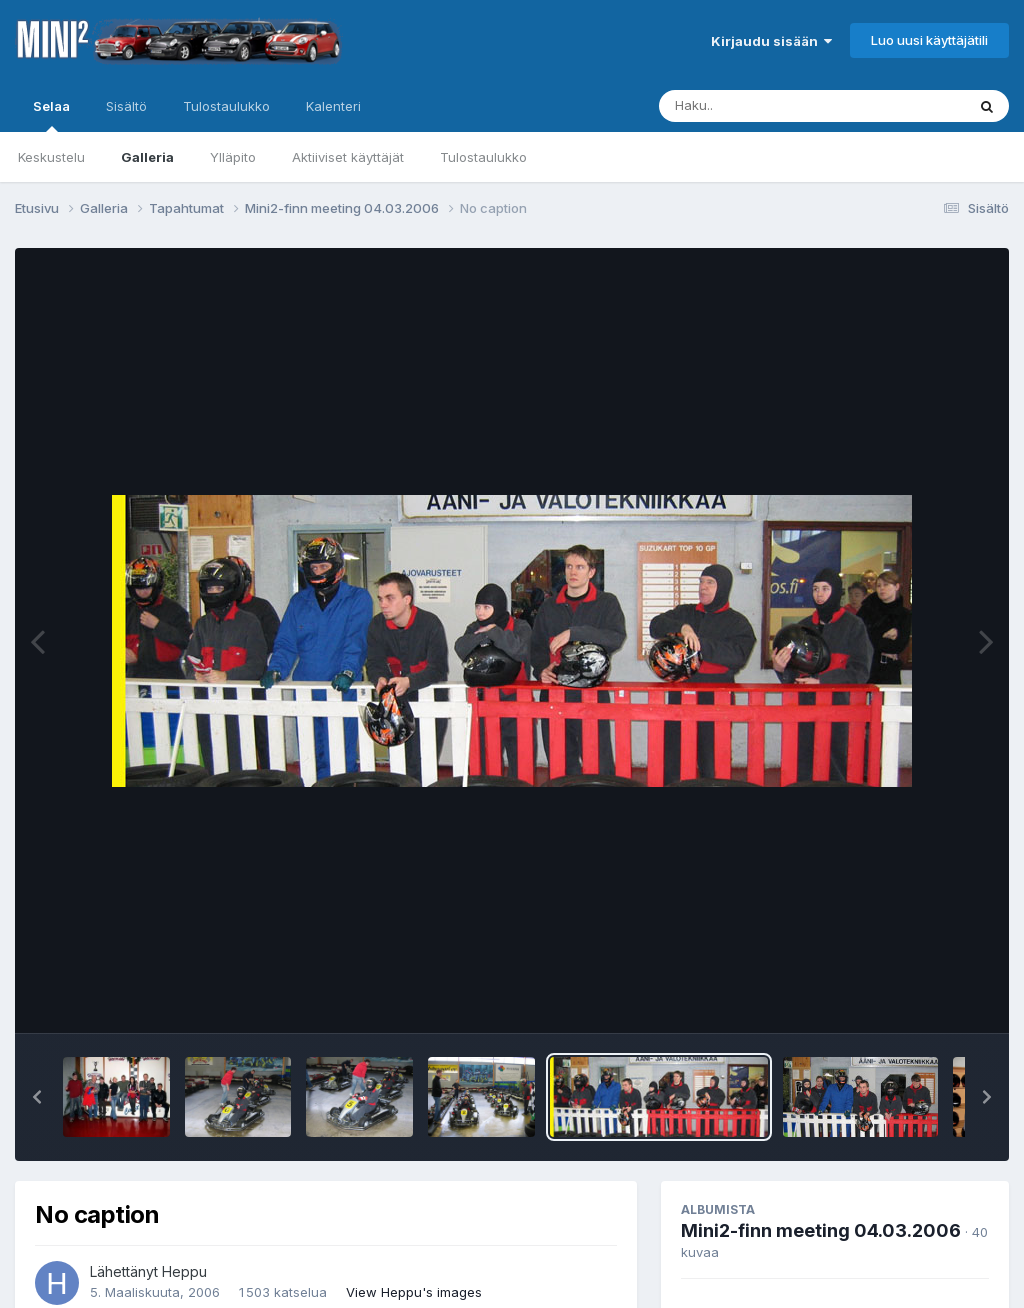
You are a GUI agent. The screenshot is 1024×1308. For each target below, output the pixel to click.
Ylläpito (233, 157)
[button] (37, 1097)
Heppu (184, 1271)
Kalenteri (333, 106)
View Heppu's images (414, 1292)
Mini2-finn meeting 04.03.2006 (821, 1230)
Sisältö (126, 106)
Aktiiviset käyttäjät (348, 157)
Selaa (51, 115)
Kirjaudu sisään (771, 41)
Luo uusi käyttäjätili (929, 40)
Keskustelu (51, 157)
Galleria (147, 157)
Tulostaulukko (483, 157)
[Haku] (775, 106)
